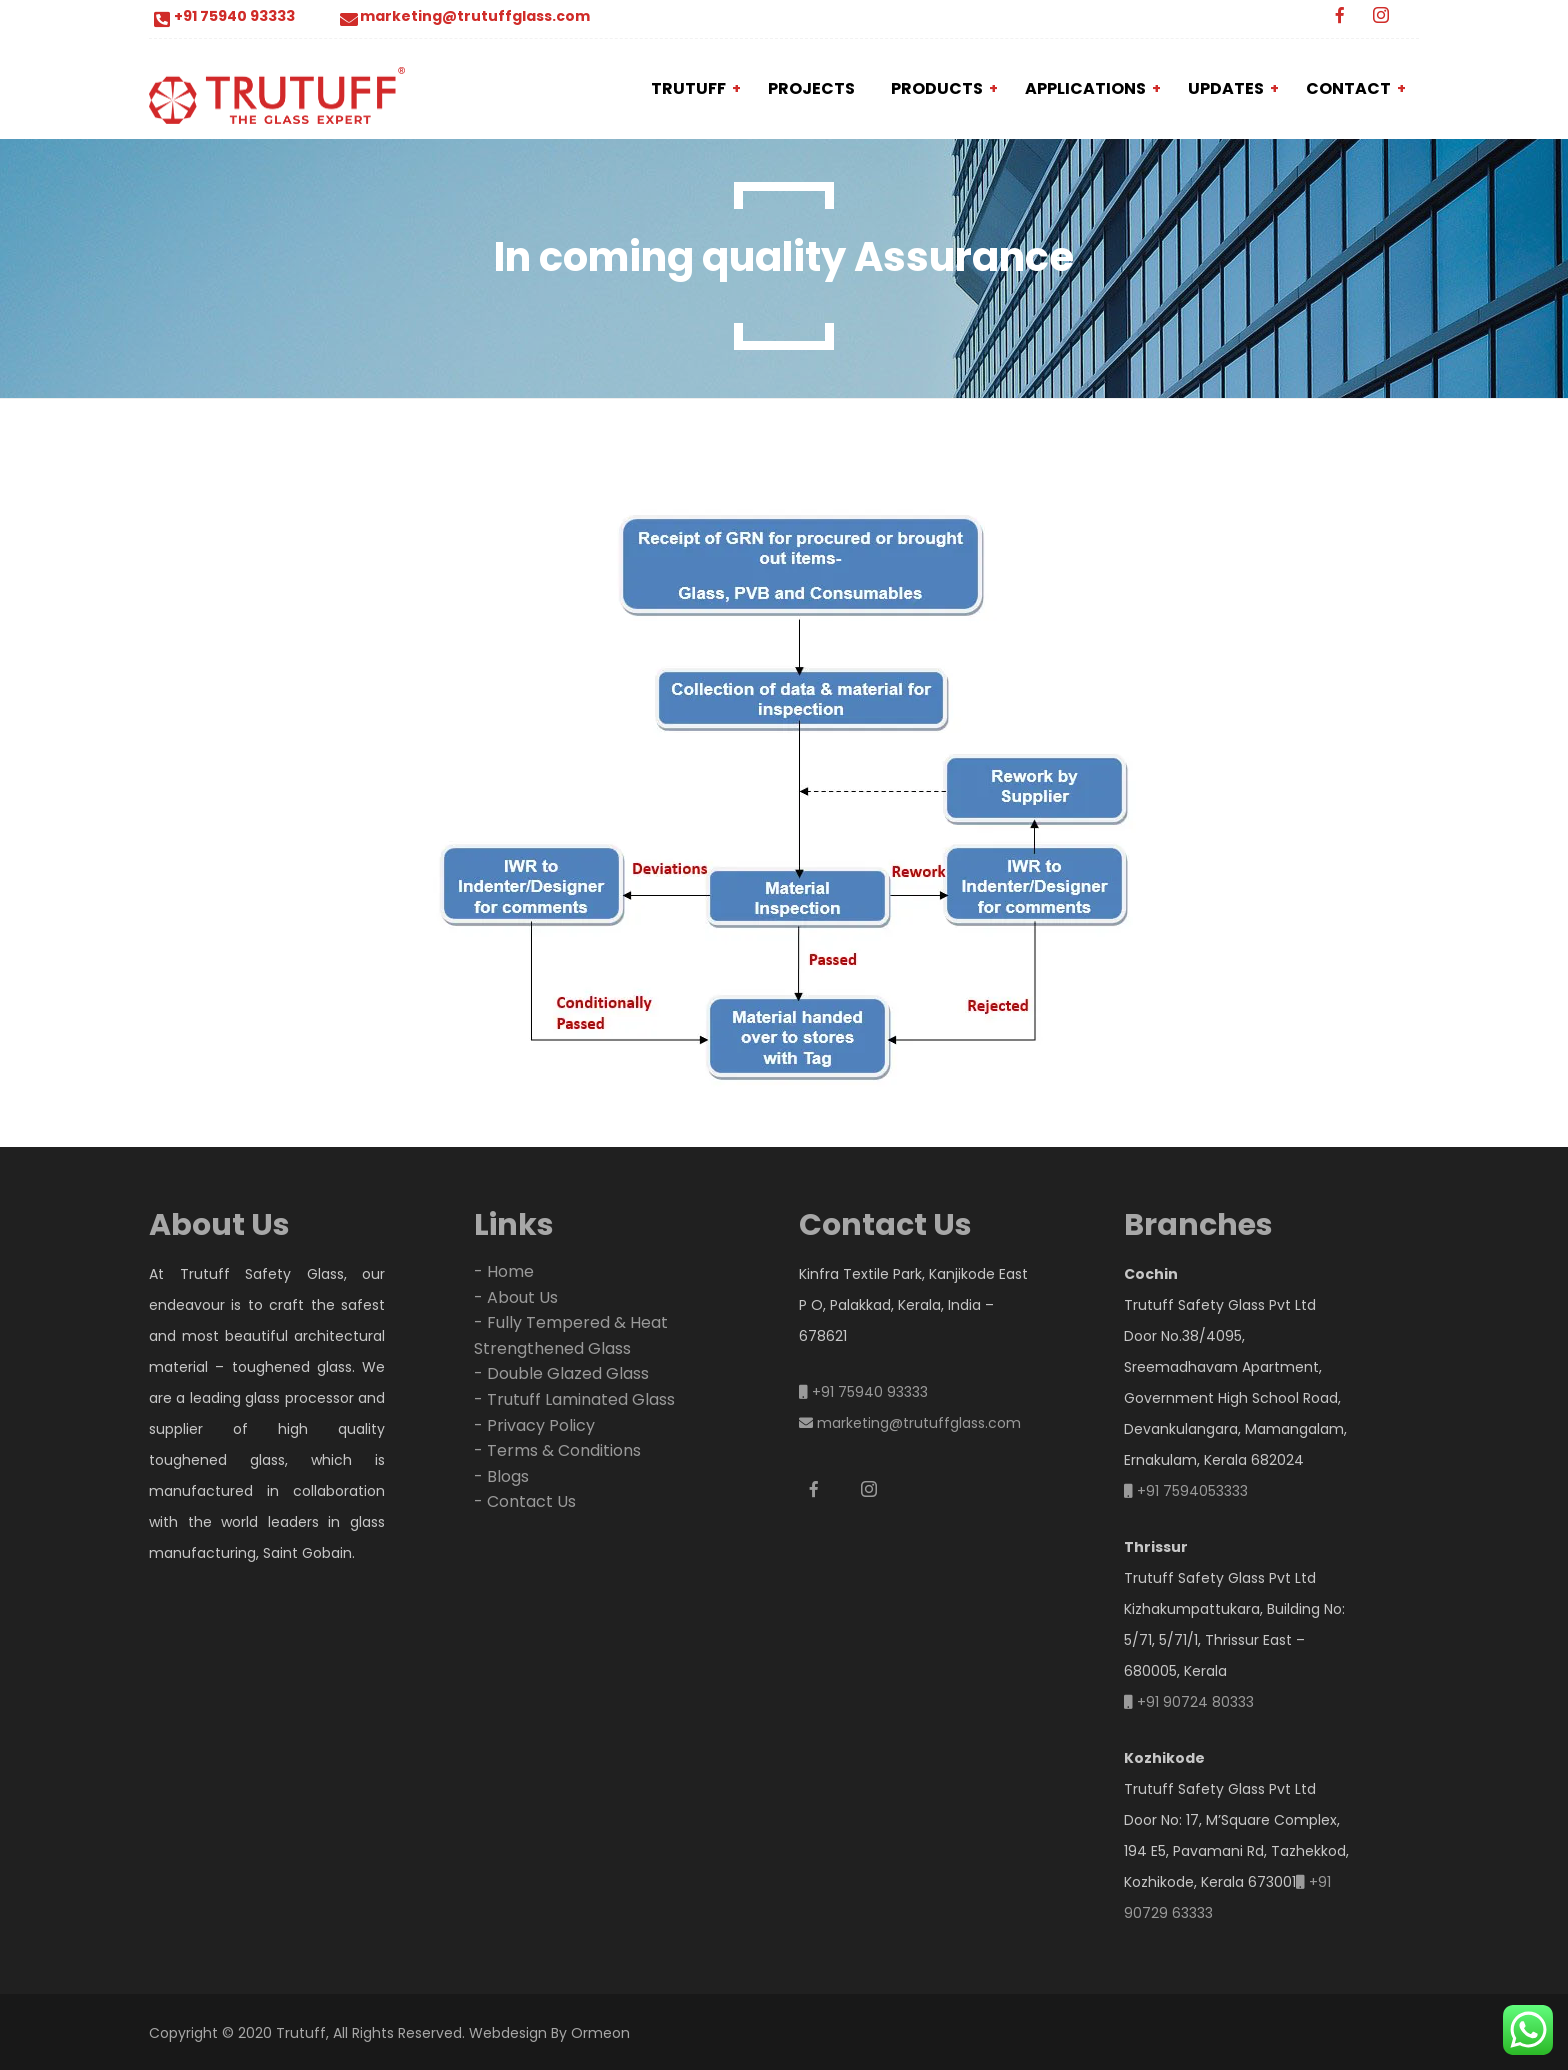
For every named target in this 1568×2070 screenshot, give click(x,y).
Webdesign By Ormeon (549, 2033)
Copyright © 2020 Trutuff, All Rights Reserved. (307, 2033)
